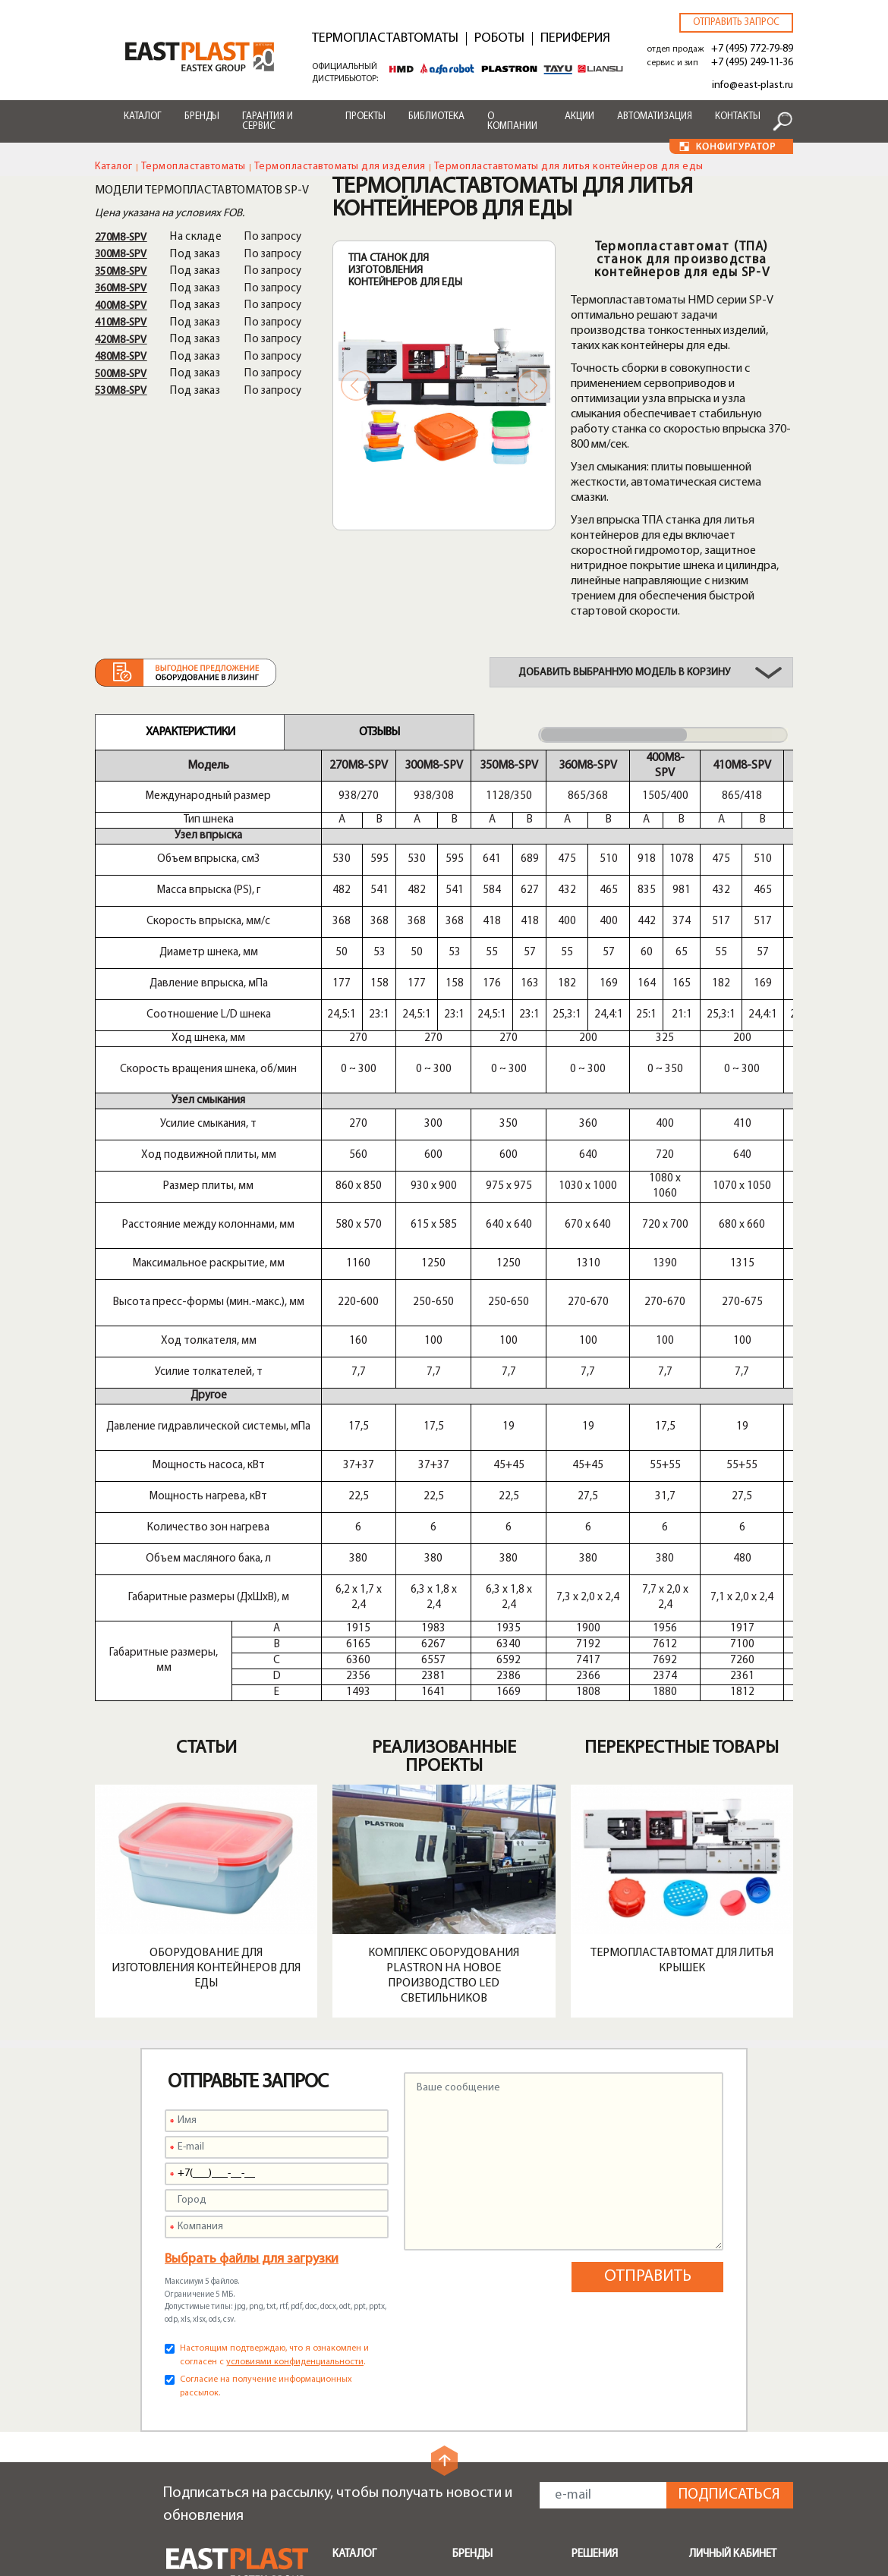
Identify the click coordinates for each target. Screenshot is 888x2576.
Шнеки (349, 2309)
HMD (465, 2227)
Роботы (499, 39)
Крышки (592, 2327)
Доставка (477, 2417)
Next (532, 385)
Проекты (365, 116)
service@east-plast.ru (221, 2438)
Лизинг (469, 2435)
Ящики (588, 2291)
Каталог (143, 116)
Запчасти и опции (377, 2327)
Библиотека (436, 116)
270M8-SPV (121, 238)
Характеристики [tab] (190, 732)
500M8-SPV (121, 374)
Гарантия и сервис (267, 121)
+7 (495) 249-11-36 (752, 62)
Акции (579, 116)
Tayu (464, 2282)
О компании (512, 121)
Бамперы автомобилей (607, 2215)
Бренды (201, 116)
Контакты (737, 116)
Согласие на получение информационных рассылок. (266, 2007)
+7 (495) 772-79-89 (752, 49)
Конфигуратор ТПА (502, 2453)
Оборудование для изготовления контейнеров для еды (206, 1589)
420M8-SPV (121, 340)
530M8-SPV (121, 391)
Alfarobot (477, 2263)
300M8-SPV (121, 254)
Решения (595, 2175)
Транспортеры (370, 2291)
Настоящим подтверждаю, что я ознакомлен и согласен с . (274, 1975)
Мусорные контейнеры (603, 2247)
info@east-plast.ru (752, 85)
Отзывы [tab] (379, 732)
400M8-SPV (121, 306)
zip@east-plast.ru (211, 2456)
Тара (584, 2345)
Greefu (469, 2318)
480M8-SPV (121, 357)
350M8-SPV (121, 272)
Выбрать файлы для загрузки (252, 1880)
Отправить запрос (736, 22)
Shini (463, 2209)
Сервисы (475, 2365)
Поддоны (596, 2272)
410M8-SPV (121, 323)
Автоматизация (654, 116)
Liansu (467, 2300)
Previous (356, 385)
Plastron (473, 2245)
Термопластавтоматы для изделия (340, 166)
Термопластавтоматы (385, 39)
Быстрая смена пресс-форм (371, 2352)
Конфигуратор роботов (491, 2478)
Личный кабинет (732, 2175)
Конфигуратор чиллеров (491, 2510)
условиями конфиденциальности (295, 1982)
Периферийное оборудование (371, 2247)
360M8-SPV (121, 288)
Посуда (591, 2309)
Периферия (575, 39)
